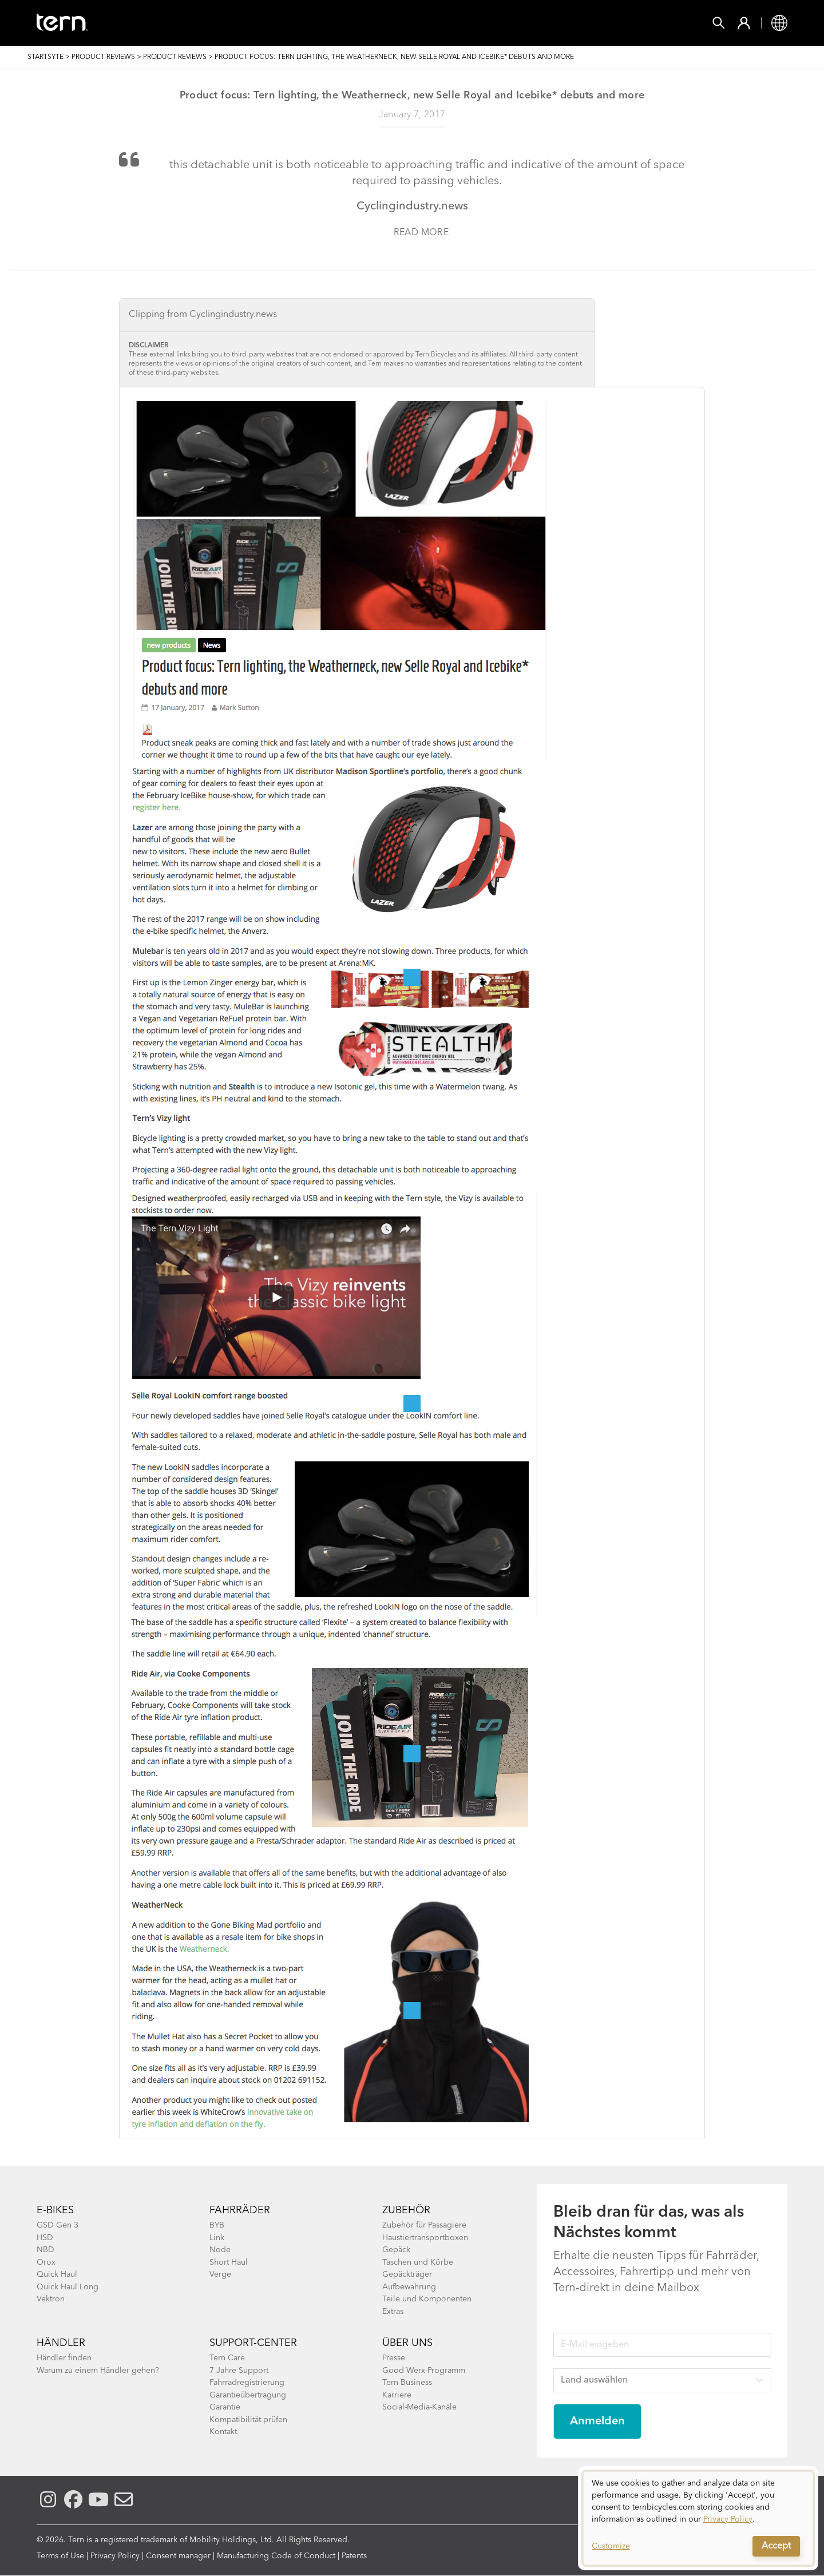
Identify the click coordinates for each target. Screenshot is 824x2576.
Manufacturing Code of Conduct (276, 2556)
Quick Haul (57, 2274)
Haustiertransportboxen (425, 2238)
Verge (220, 2274)
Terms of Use (60, 2556)
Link (216, 2238)
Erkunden (442, 22)
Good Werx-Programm (423, 2371)
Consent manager (178, 2556)
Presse (393, 2358)
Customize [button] (611, 2546)
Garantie (224, 2407)
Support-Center (253, 2343)
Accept (776, 2546)
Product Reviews (103, 57)
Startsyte (45, 57)
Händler (61, 2343)
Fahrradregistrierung (246, 2383)
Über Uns (407, 2343)
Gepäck (396, 2250)
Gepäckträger (407, 2274)
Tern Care (227, 2358)
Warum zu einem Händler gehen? (98, 2371)
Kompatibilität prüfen (248, 2420)
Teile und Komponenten (427, 2299)
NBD (45, 2250)
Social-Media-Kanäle (419, 2407)
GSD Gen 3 (57, 2225)
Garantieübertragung (247, 2395)
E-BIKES (55, 2210)
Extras (392, 2312)
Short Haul (228, 2262)
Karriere (396, 2395)
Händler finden (64, 2358)
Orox (46, 2262)
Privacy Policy (115, 2556)
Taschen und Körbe (417, 2262)
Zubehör (259, 22)
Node (220, 2250)
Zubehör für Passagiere (424, 2225)
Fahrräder (186, 22)
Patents (354, 2556)
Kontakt (223, 2432)
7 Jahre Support (238, 2371)
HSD (45, 2238)
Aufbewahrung (409, 2287)
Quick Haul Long (67, 2287)
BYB (216, 2225)
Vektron (51, 2299)
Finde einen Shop (348, 22)
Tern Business (407, 2383)
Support (512, 22)
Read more (421, 232)
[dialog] (698, 2518)
